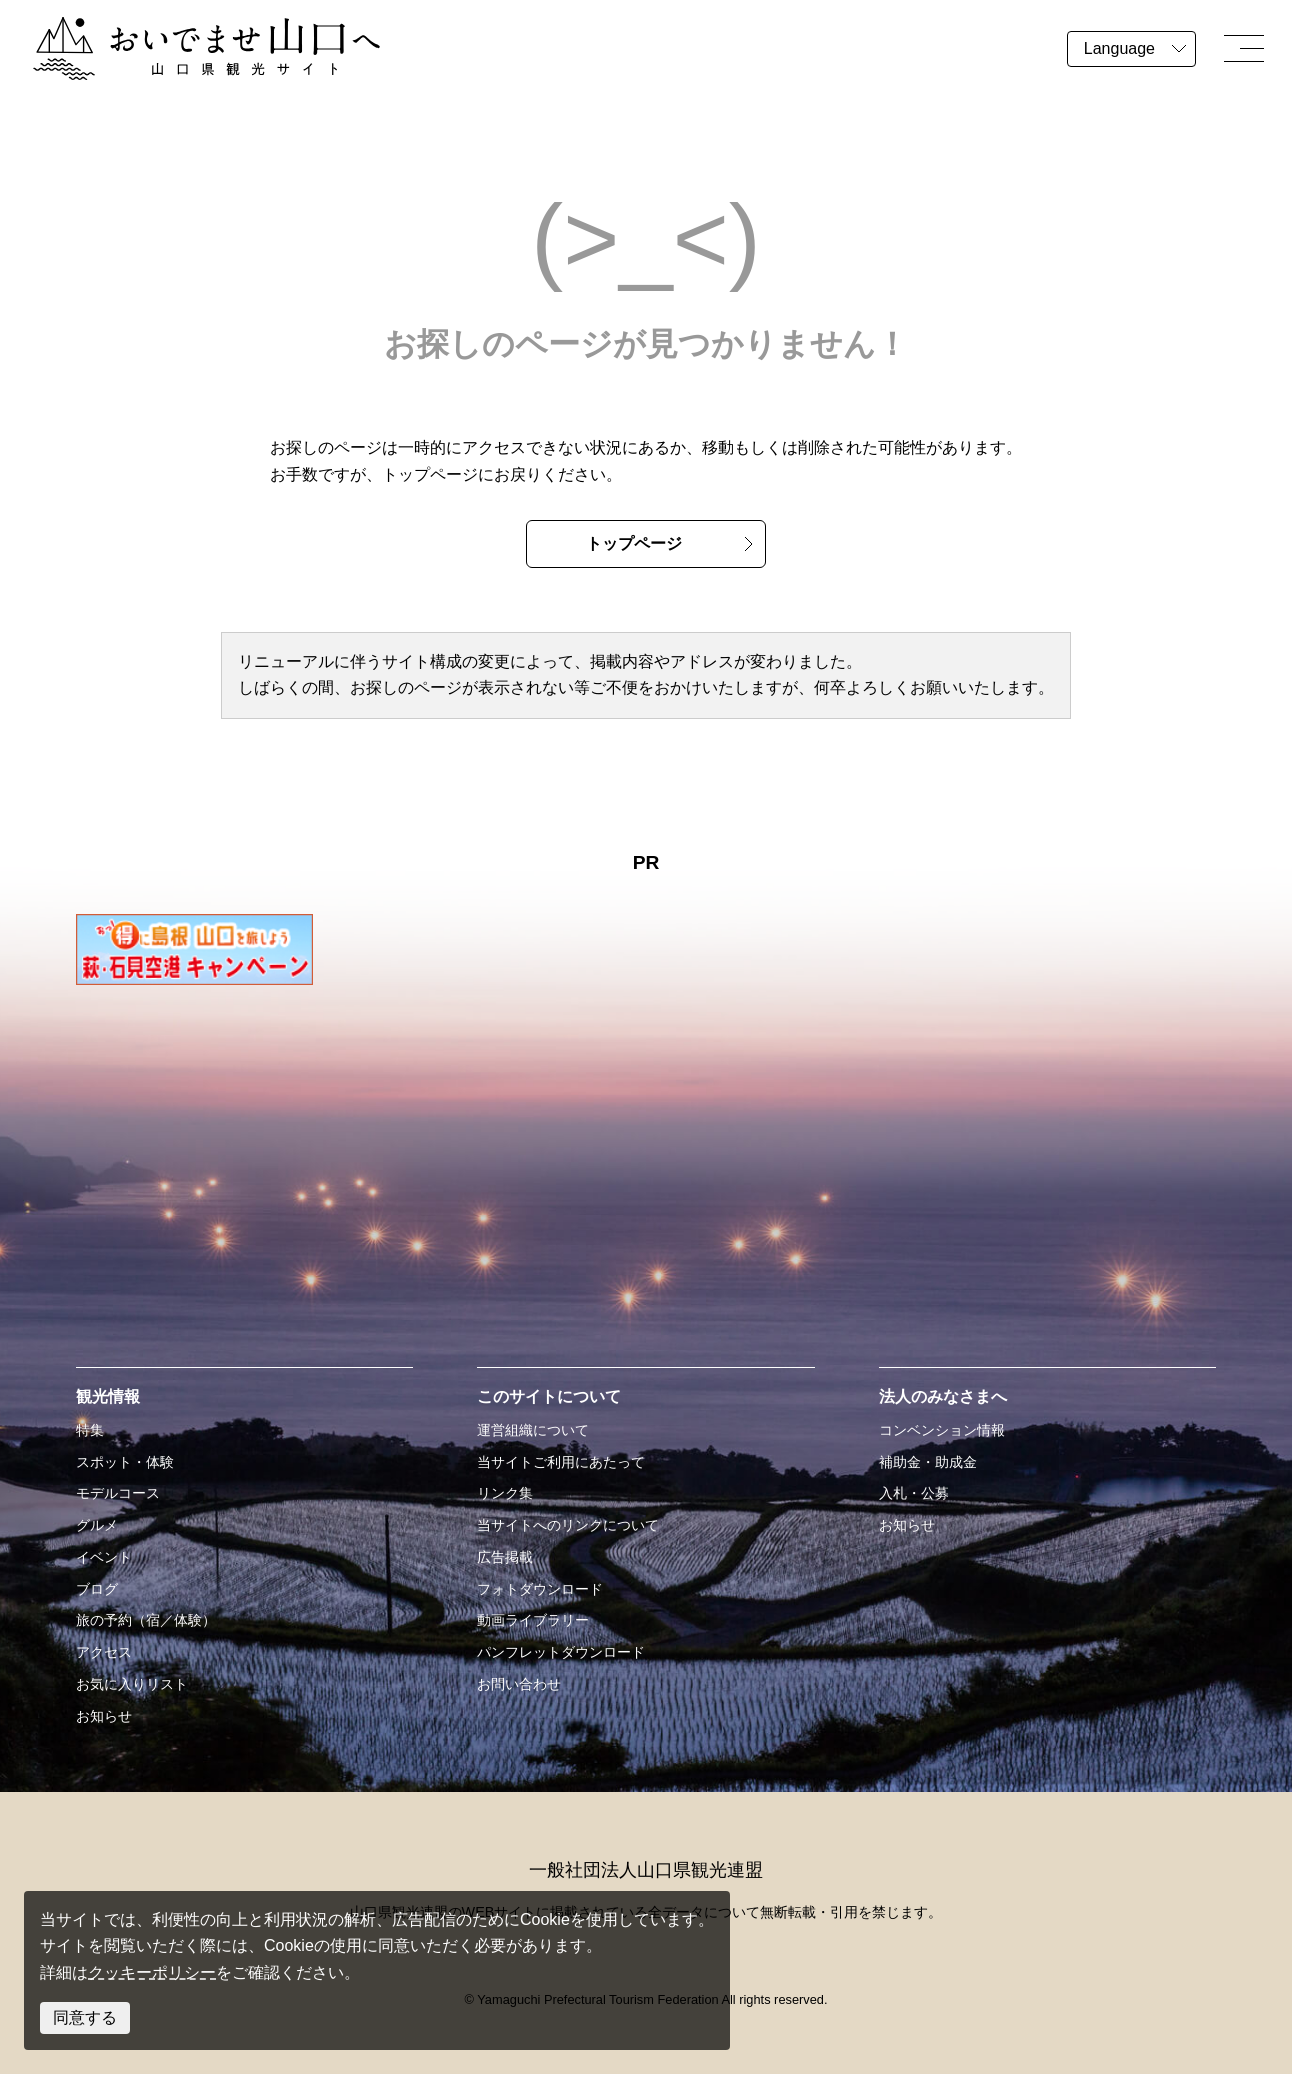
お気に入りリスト (132, 1684)
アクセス (104, 1652)
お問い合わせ (519, 1684)
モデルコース (118, 1493)
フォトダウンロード (540, 1589)
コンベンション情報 (942, 1430)
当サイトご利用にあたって (561, 1462)
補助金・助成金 (928, 1462)
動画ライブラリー (533, 1620)
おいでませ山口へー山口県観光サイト (168, 28)
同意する (85, 2017)
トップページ (634, 543)
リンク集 (505, 1493)
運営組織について (533, 1430)
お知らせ (104, 1716)
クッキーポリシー (152, 1972)
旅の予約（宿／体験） (146, 1620)
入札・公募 (914, 1493)
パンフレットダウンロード (561, 1652)
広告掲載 (505, 1557)
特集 (90, 1430)
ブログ (97, 1589)
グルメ (97, 1525)
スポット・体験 (125, 1462)
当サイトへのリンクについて (568, 1525)
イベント (104, 1557)
